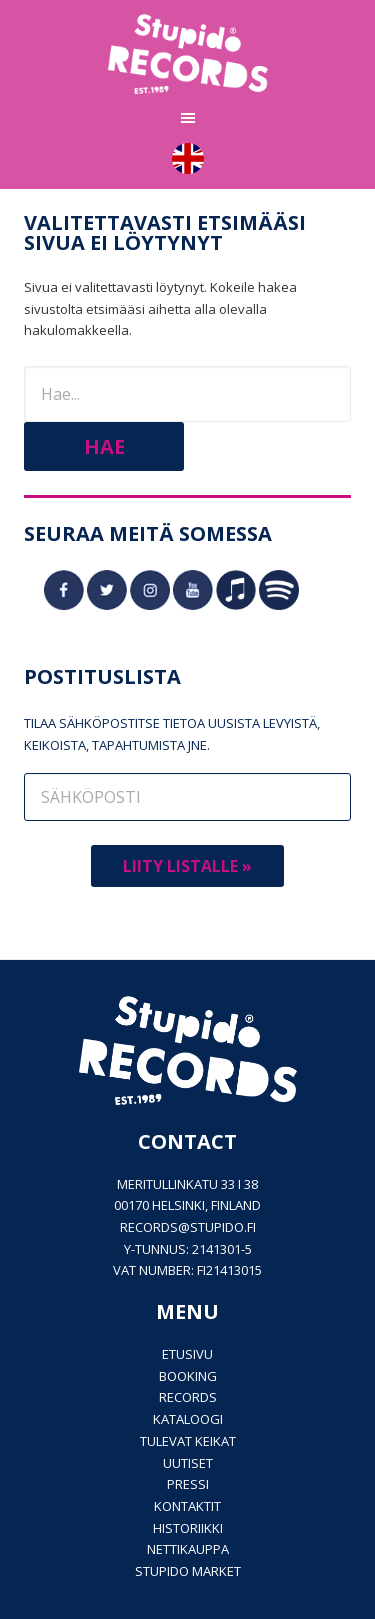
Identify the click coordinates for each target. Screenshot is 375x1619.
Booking (188, 1376)
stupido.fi (223, 1227)
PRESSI (188, 1484)
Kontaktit (187, 1506)
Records (188, 1397)
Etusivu (187, 1354)
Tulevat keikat (188, 1441)
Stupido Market (188, 1571)
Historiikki (188, 1528)
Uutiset (188, 1463)
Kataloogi (188, 1419)
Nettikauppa (188, 1549)
